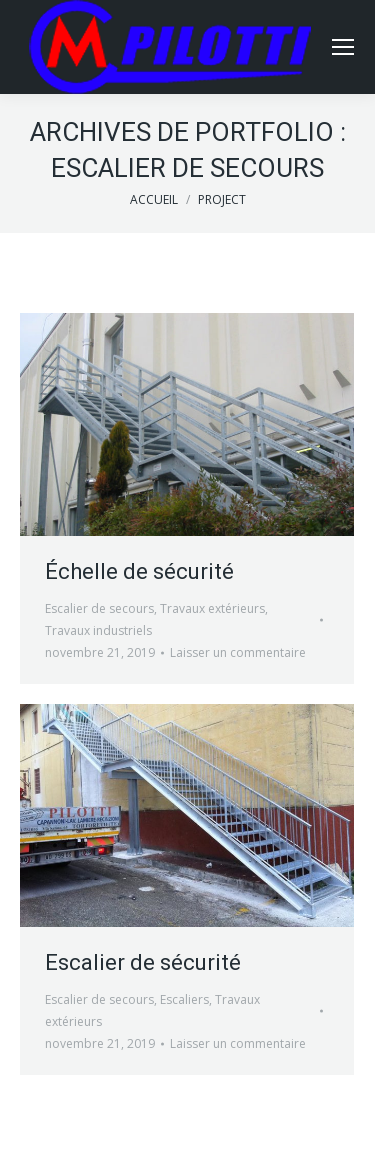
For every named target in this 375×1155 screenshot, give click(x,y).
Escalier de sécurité (143, 962)
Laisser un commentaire (238, 652)
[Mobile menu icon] (343, 47)
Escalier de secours (99, 608)
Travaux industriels (98, 630)
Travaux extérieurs (212, 608)
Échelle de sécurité (139, 571)
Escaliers (184, 999)
